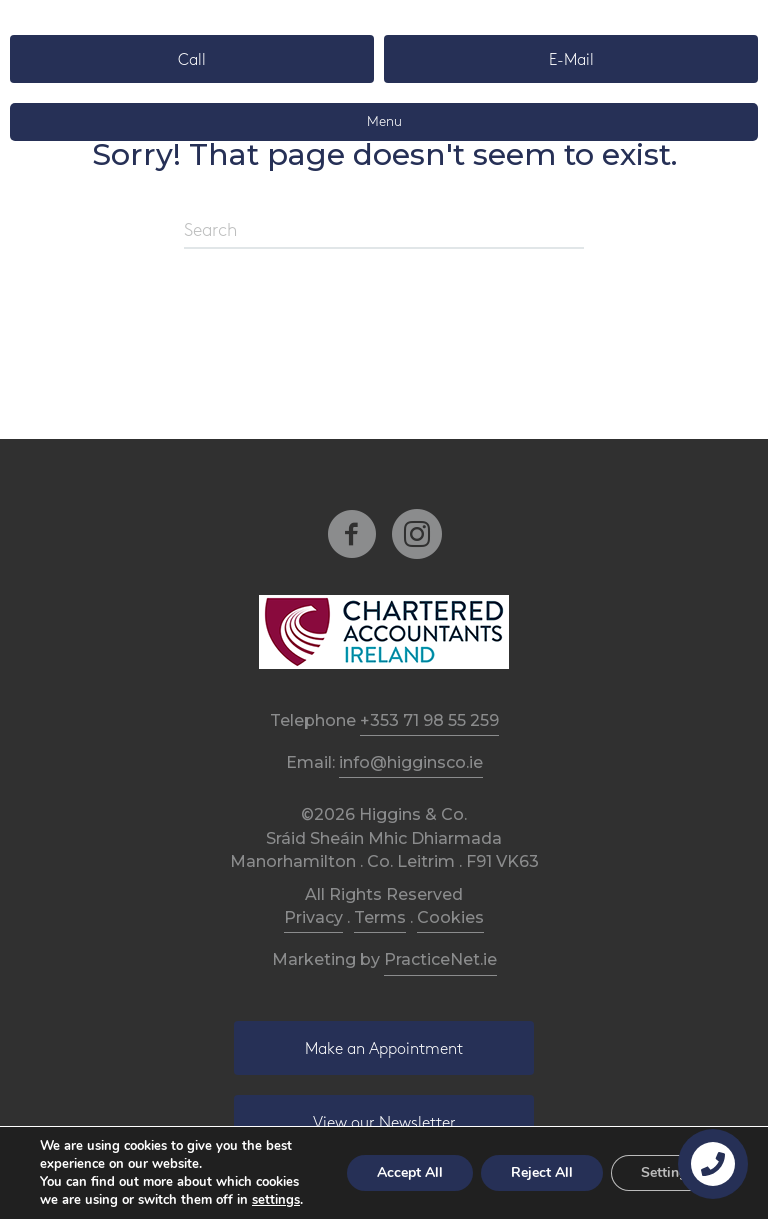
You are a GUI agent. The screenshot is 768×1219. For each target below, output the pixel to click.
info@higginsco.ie (411, 762)
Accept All (410, 1172)
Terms (380, 917)
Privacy (313, 917)
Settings (667, 1172)
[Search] (384, 232)
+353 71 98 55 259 (429, 720)
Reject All (542, 1172)
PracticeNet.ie (440, 959)
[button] (192, 59)
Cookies (450, 917)
